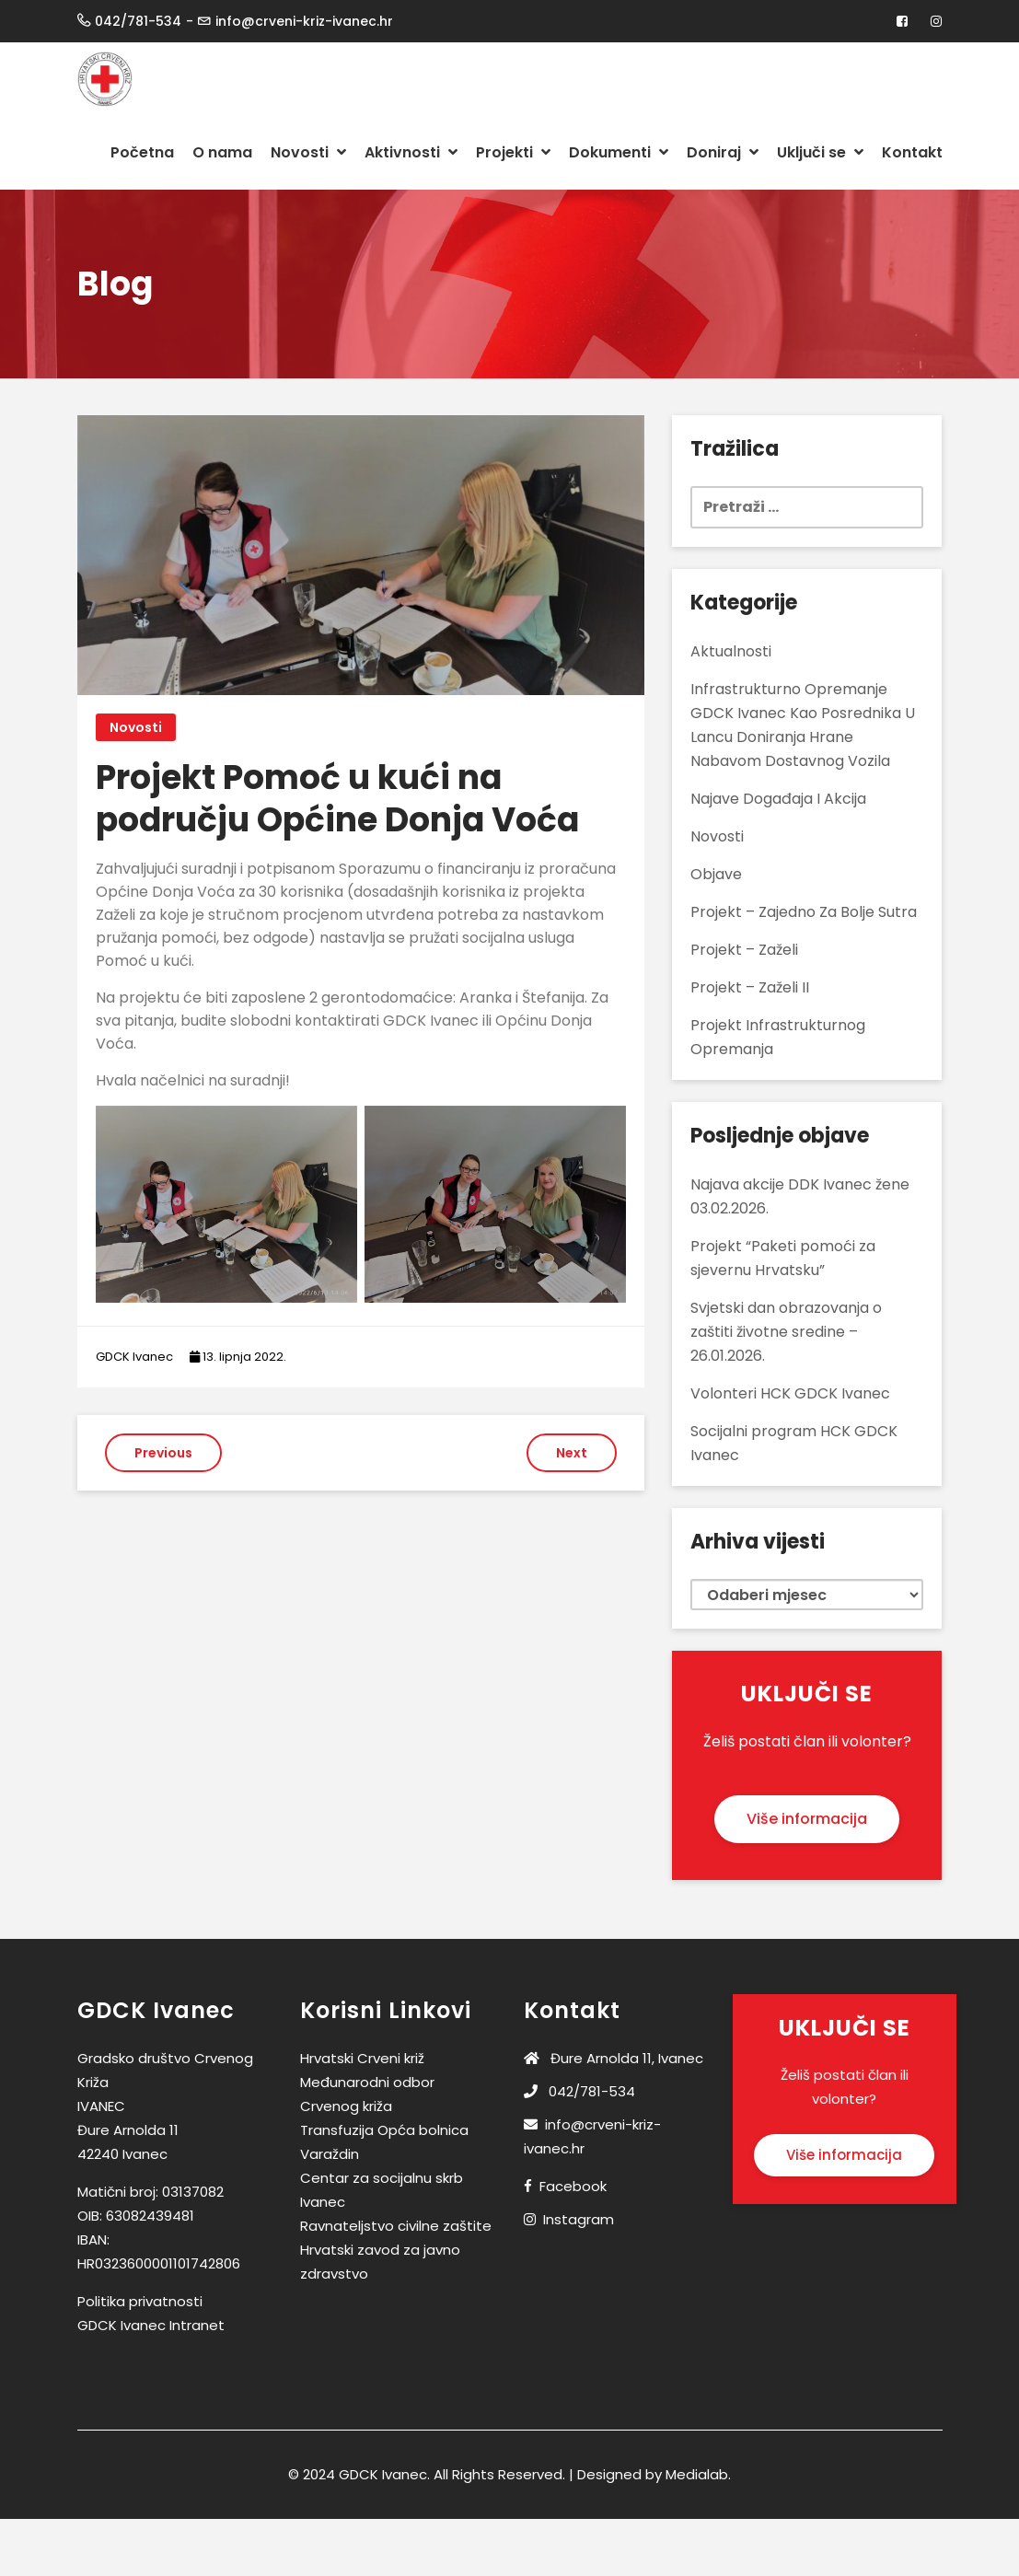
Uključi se (820, 152)
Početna (142, 152)
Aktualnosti (730, 651)
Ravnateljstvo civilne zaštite (396, 2225)
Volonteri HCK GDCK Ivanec (790, 1393)
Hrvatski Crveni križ (362, 2058)
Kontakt (912, 152)
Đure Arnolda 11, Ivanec (613, 2058)
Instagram (578, 2219)
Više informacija (807, 1818)
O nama (222, 152)
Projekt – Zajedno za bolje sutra (803, 911)
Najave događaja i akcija (778, 798)
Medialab (697, 2474)
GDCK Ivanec (134, 1356)
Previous (163, 1453)
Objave (716, 874)
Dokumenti (618, 152)
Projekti (513, 152)
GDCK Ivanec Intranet (151, 2325)
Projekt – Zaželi (744, 949)
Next (571, 1453)
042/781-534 (579, 2091)
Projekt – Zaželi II (749, 987)
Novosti (308, 152)
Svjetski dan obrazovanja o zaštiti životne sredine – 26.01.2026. (786, 1331)
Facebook (573, 2186)
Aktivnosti (411, 152)
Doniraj (722, 152)
